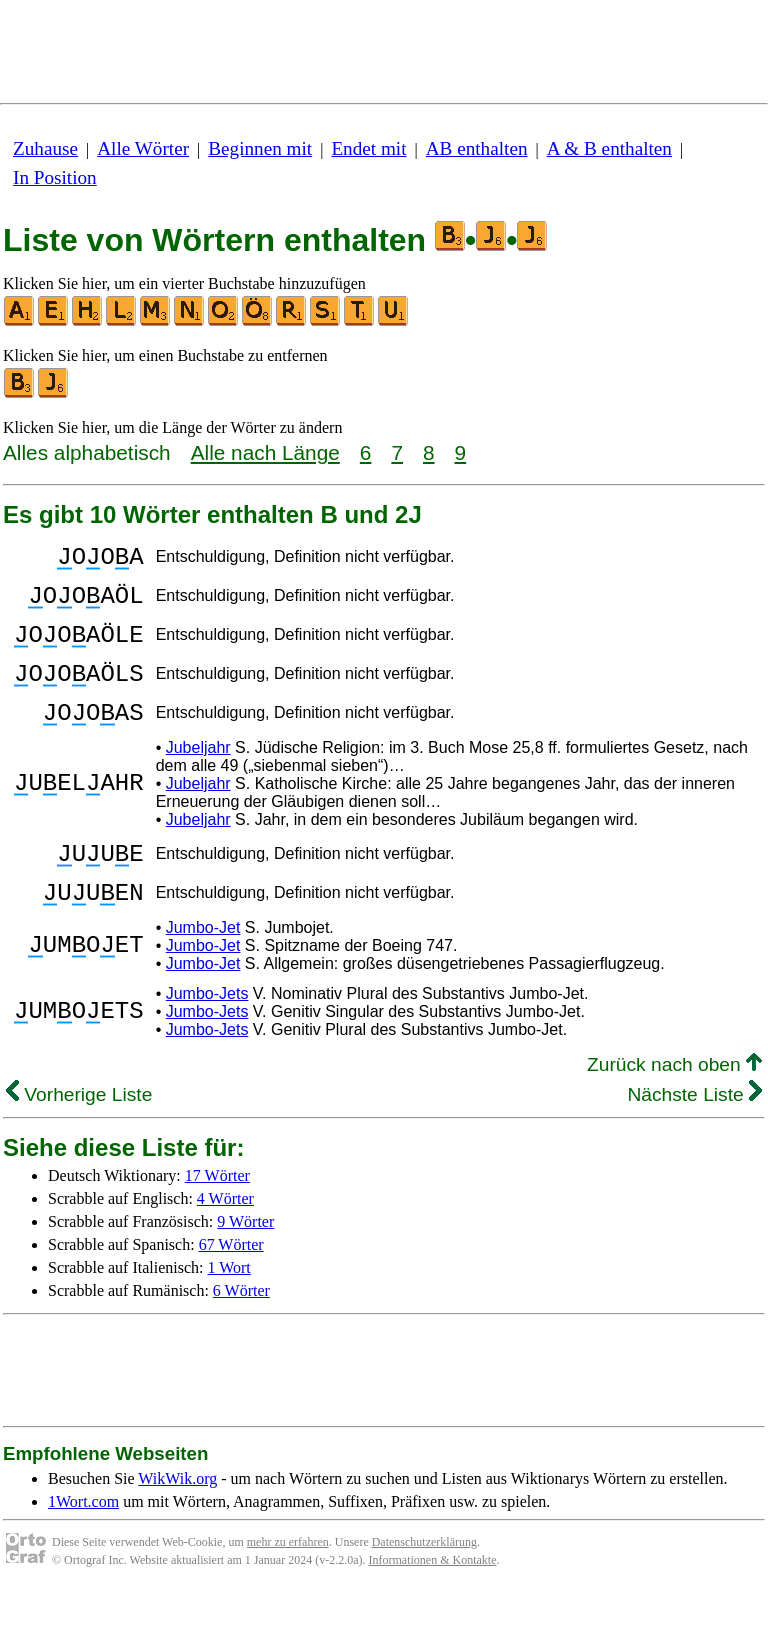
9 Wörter (245, 1263)
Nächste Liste (694, 1136)
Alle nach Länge (265, 452)
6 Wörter (241, 1332)
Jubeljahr (198, 777)
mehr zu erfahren (288, 1584)
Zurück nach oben (674, 1106)
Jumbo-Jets (207, 1035)
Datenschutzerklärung (424, 1584)
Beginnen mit (260, 148)
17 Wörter (217, 1217)
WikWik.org (177, 1520)
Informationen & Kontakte (433, 1602)
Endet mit (368, 148)
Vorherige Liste (79, 1136)
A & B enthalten (609, 148)
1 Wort (229, 1309)
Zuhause (45, 148)
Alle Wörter (143, 148)
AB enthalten (477, 148)
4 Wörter (225, 1240)
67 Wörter (231, 1286)
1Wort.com (83, 1543)
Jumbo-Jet (203, 969)
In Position (55, 177)
